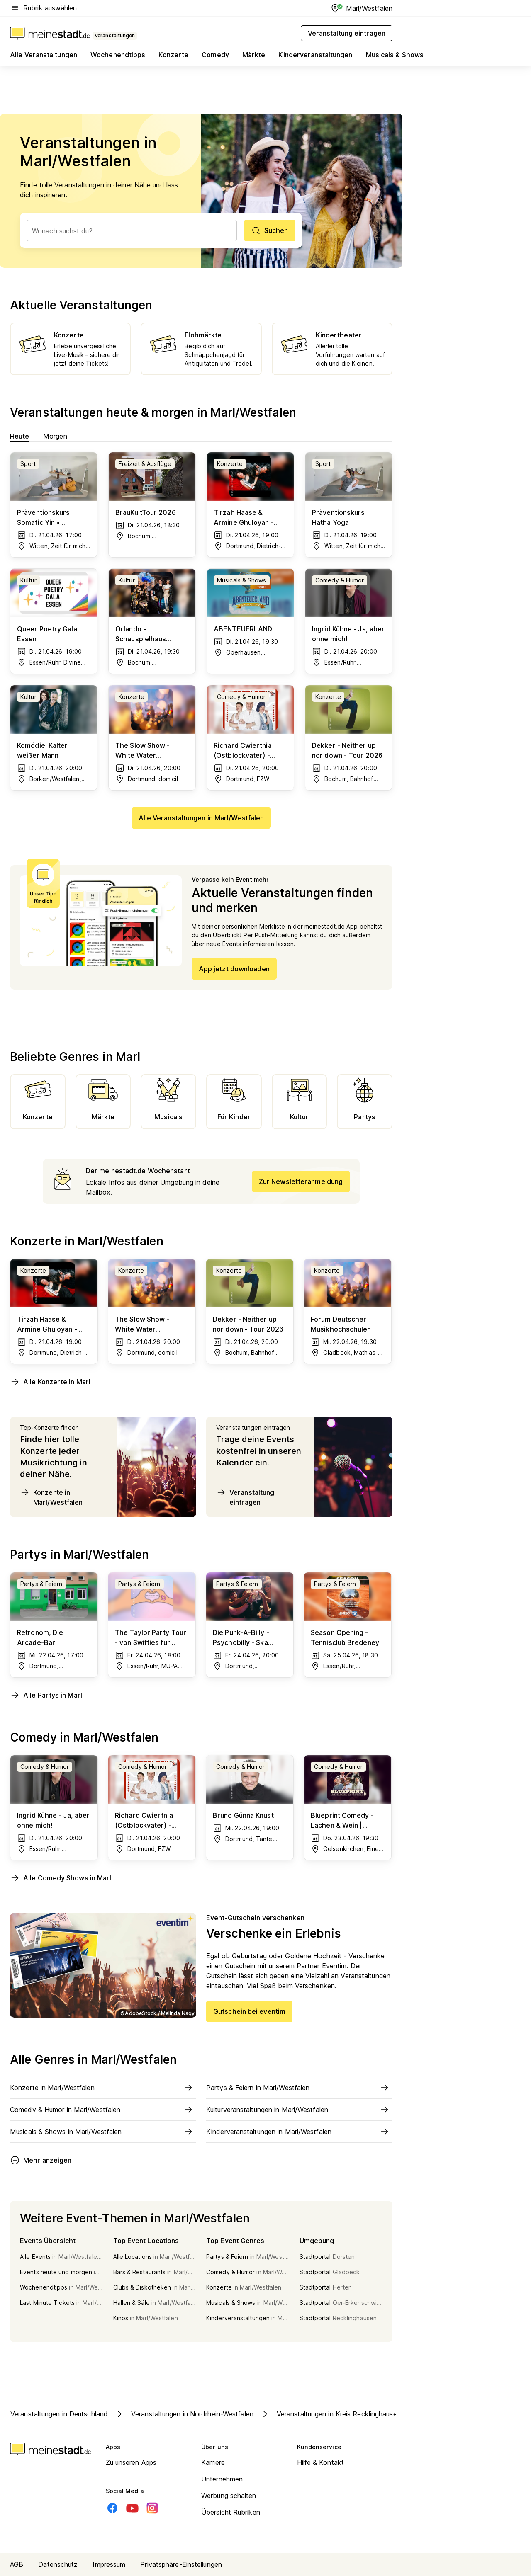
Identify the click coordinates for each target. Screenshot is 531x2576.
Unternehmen (222, 2479)
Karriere (213, 2462)
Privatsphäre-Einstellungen (181, 2564)
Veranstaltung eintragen (245, 1496)
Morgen (55, 436)
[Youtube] (132, 2508)
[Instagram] (152, 2508)
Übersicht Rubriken (230, 2512)
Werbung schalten (228, 2495)
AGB (16, 2564)
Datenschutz (58, 2564)
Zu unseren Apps (131, 2462)
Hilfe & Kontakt (320, 2462)
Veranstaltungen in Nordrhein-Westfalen (183, 2414)
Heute (19, 436)
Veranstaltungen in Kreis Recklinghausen (330, 2414)
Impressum (109, 2564)
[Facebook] (112, 2508)
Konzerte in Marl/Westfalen (51, 1496)
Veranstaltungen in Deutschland (59, 2414)
